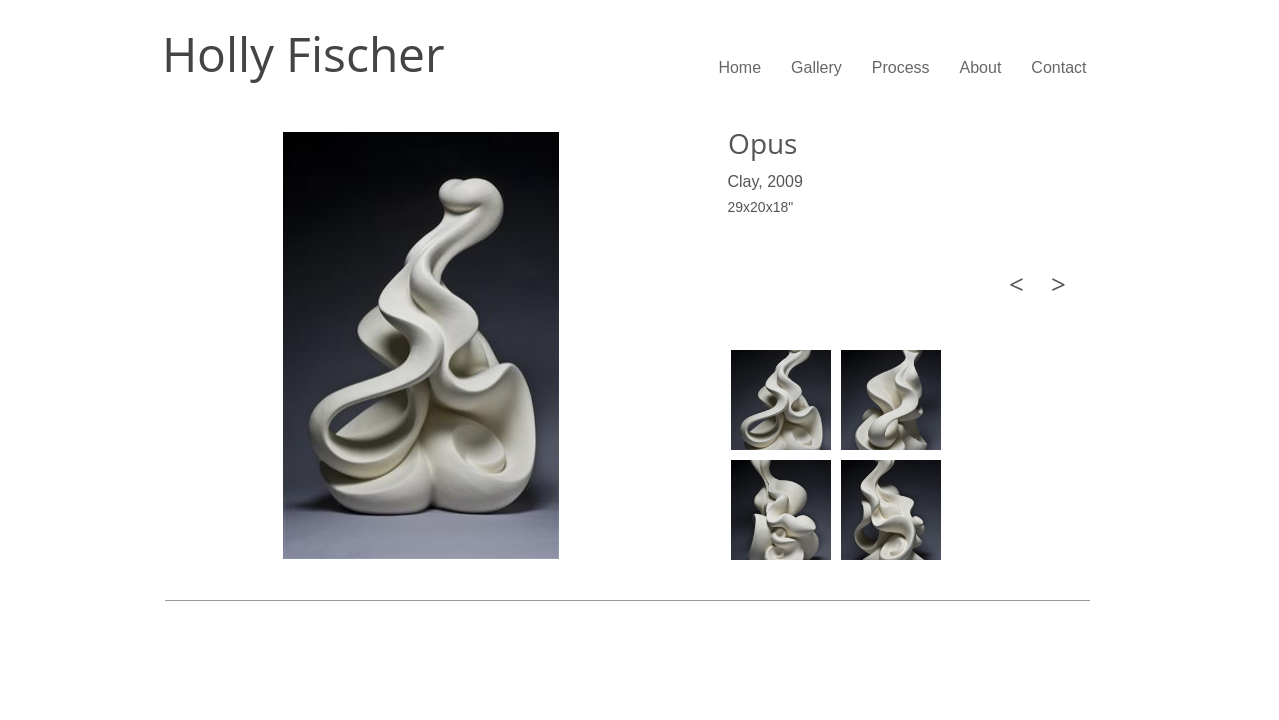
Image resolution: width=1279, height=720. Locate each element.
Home (739, 67)
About (981, 67)
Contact (1058, 67)
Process (901, 67)
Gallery (816, 67)
